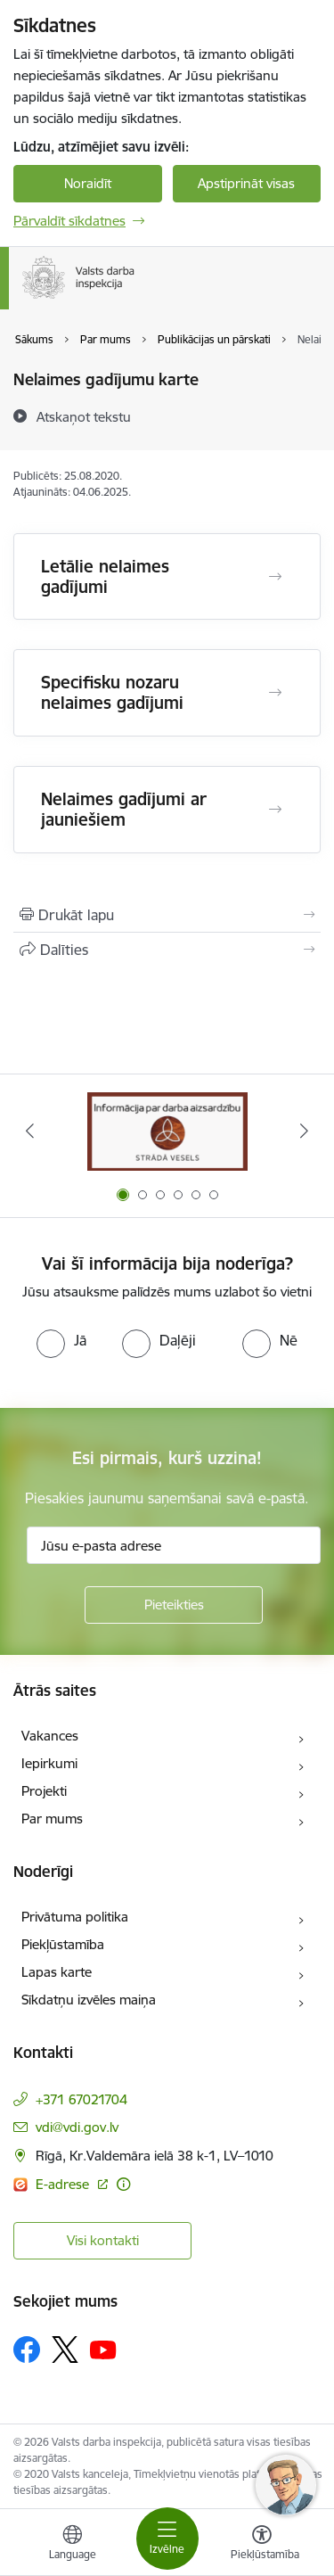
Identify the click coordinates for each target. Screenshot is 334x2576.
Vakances (49, 1735)
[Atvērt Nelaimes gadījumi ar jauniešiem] (275, 809)
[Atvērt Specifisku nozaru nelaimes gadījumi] (275, 693)
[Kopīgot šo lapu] (167, 950)
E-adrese (64, 2184)
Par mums (52, 1818)
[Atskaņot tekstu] (84, 416)
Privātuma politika (74, 1916)
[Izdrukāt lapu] (167, 915)
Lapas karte (56, 1971)
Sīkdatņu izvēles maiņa (88, 1999)
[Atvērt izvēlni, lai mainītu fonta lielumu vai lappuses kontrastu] (262, 2544)
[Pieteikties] (174, 1605)
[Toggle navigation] (167, 2538)
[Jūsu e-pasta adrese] (174, 1545)
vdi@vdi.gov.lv (77, 2127)
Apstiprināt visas (246, 183)
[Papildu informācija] (123, 2184)
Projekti (44, 1790)
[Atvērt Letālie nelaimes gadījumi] (275, 577)
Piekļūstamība (62, 1944)
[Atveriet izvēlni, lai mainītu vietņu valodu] (72, 2544)
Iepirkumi (49, 1763)
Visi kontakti (103, 2240)
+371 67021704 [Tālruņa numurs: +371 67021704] (81, 2099)
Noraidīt (87, 183)
